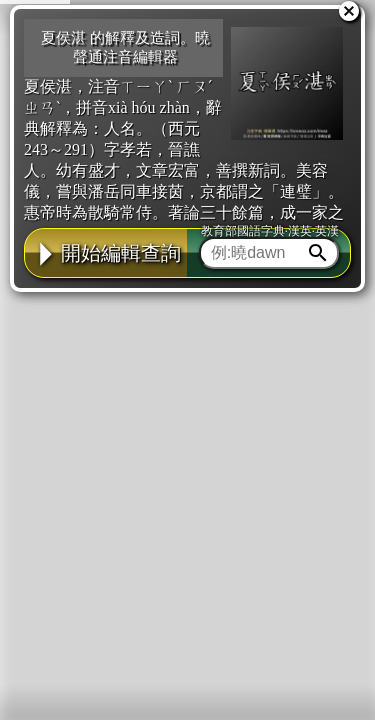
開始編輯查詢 (106, 253)
